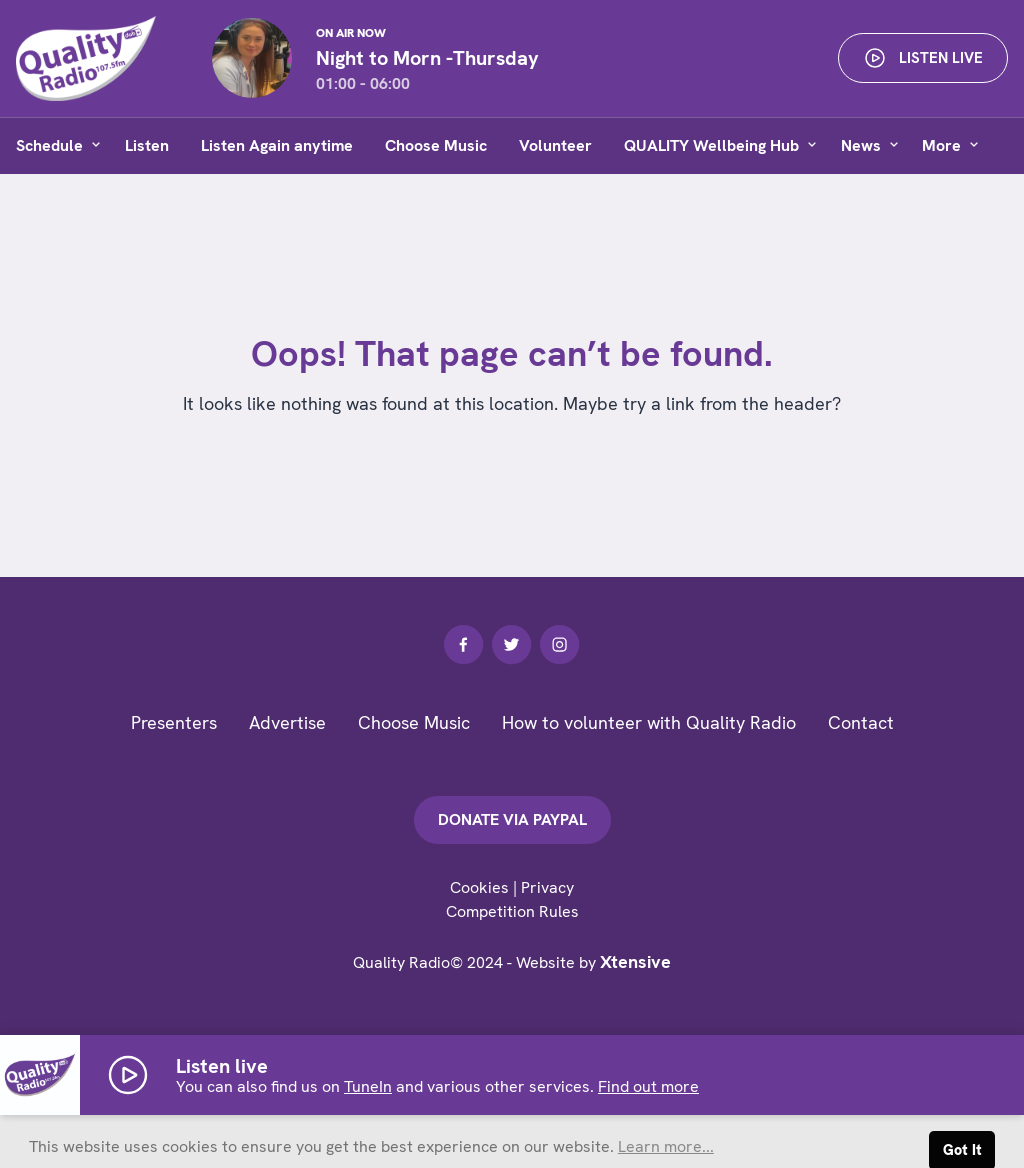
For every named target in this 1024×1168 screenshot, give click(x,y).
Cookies (479, 887)
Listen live (923, 58)
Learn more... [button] (666, 1146)
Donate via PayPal (512, 819)
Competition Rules (512, 911)
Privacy (547, 887)
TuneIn (368, 1086)
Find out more (648, 1086)
